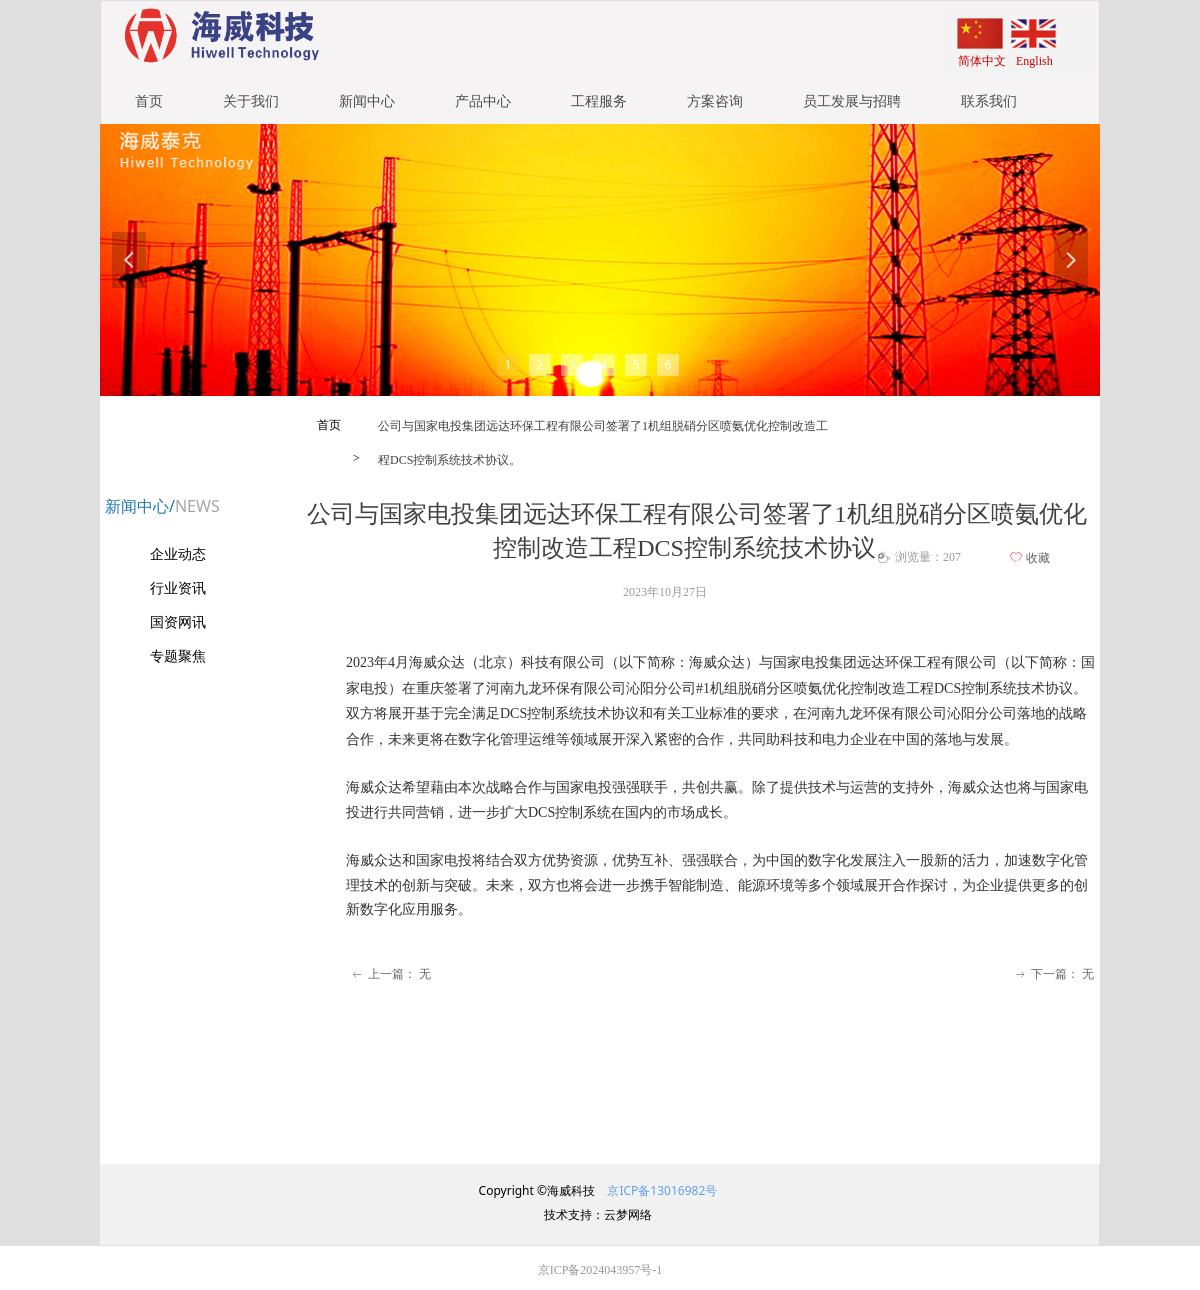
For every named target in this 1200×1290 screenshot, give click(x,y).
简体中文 (982, 61)
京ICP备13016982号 (660, 1190)
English (1034, 61)
